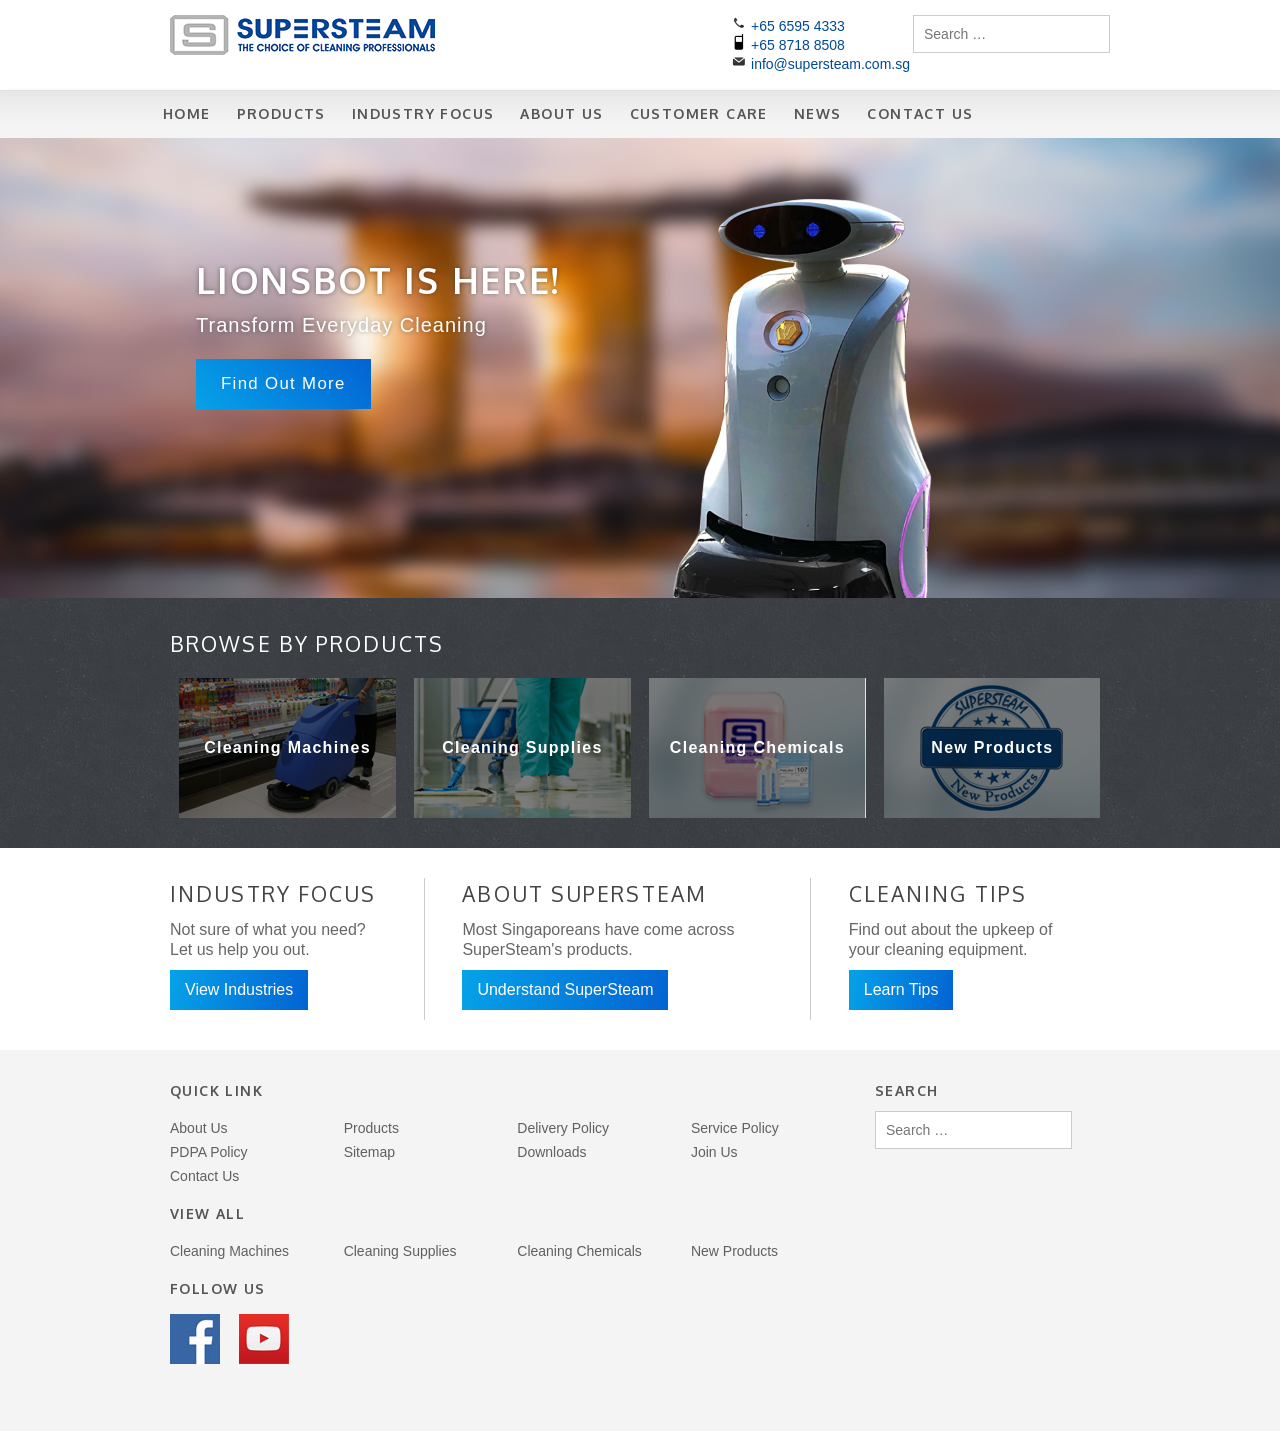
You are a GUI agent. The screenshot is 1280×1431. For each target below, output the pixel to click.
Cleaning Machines (229, 1251)
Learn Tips (901, 989)
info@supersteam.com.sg (830, 64)
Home (187, 113)
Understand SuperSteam (565, 989)
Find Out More (283, 383)
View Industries (239, 989)
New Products (734, 1251)
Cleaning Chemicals (579, 1251)
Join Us (714, 1152)
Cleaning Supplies (400, 1251)
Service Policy (735, 1128)
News (818, 113)
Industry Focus (423, 113)
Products (281, 113)
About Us (561, 113)
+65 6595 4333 (798, 26)
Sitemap (369, 1152)
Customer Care (699, 113)
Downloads (551, 1152)
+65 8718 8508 (798, 45)
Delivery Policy (563, 1128)
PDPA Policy (209, 1152)
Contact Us (920, 113)
